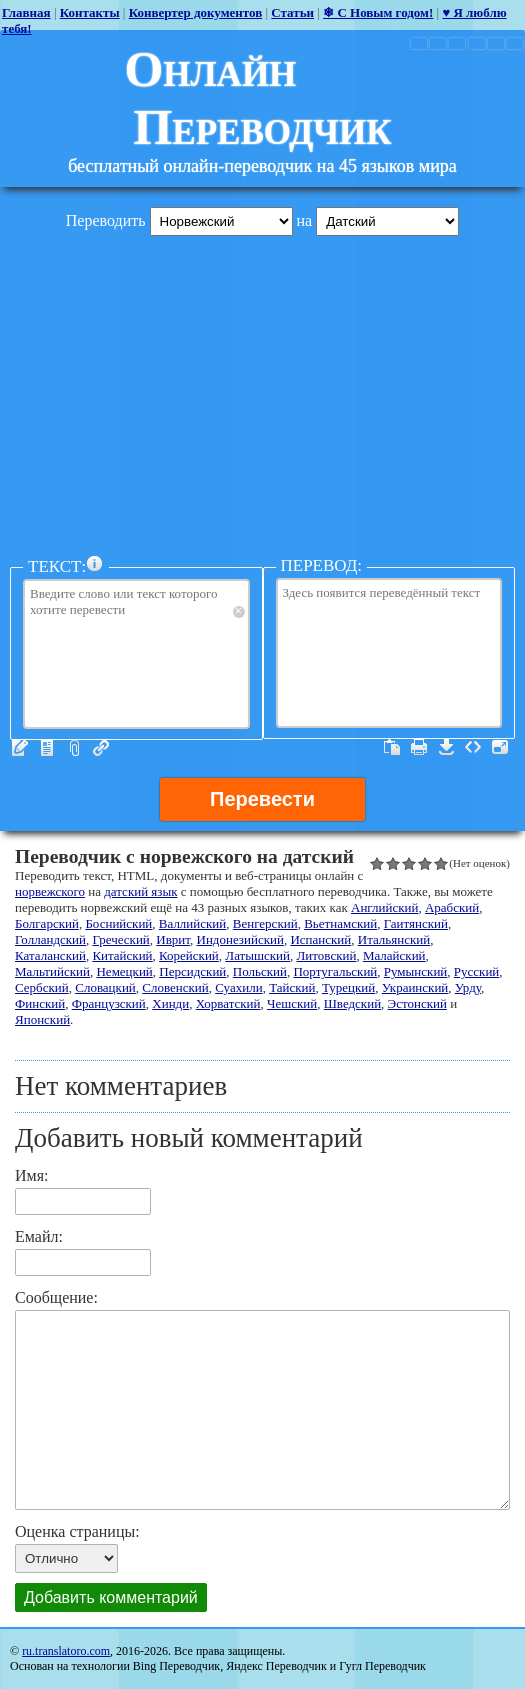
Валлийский (192, 923)
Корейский (189, 955)
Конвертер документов (196, 12)
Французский (109, 1003)
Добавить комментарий (111, 1597)
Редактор (47, 748)
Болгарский (47, 923)
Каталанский (50, 955)
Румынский (415, 971)
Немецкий (124, 971)
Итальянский (394, 939)
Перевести (262, 799)
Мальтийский (52, 971)
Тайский (292, 987)
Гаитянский (416, 923)
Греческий (121, 939)
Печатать (419, 747)
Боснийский (118, 923)
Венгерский (265, 923)
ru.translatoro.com (66, 1651)
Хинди (170, 1003)
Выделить (392, 747)
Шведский (352, 1003)
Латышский (257, 955)
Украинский (415, 987)
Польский (260, 971)
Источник (473, 747)
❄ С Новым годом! (378, 12)
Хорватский (228, 1003)
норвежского (50, 891)
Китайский (122, 955)
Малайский (394, 955)
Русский (477, 971)
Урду (468, 987)
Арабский (452, 907)
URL (101, 748)
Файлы (74, 748)
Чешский (292, 1003)
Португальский (335, 971)
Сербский (42, 987)
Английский (384, 907)
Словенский (175, 987)
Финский (40, 1003)
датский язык (140, 891)
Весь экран (500, 747)
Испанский (320, 939)
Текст (20, 748)
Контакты (90, 12)
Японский (42, 1019)
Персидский (192, 971)
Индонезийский (240, 939)
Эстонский (417, 1003)
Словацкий (105, 987)
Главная (26, 12)
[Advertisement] (262, 391)
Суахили (238, 987)
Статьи (292, 12)
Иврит (173, 939)
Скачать (446, 747)
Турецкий (348, 987)
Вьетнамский (340, 923)
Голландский (50, 939)
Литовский (327, 955)
